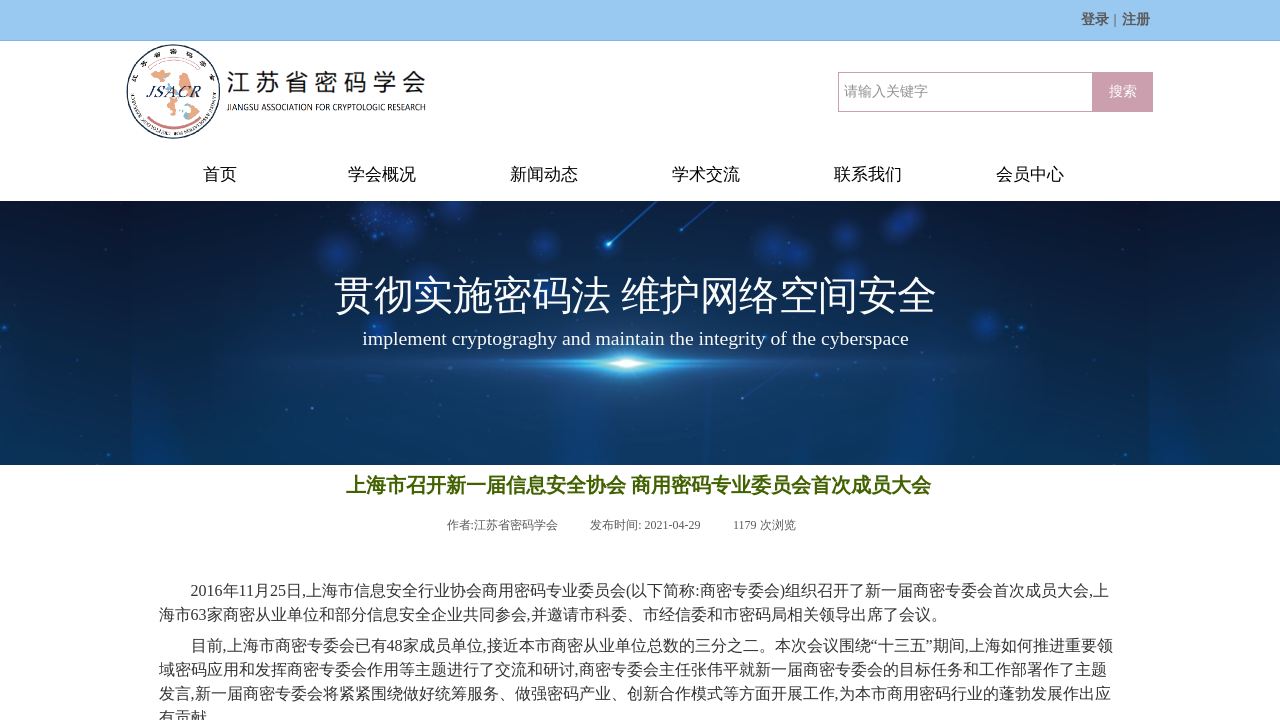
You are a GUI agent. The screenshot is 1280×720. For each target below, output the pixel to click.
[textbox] (965, 92)
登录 (1095, 19)
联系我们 (868, 174)
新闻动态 (544, 174)
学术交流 (706, 174)
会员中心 (1030, 174)
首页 (220, 174)
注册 (1136, 19)
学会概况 (382, 174)
